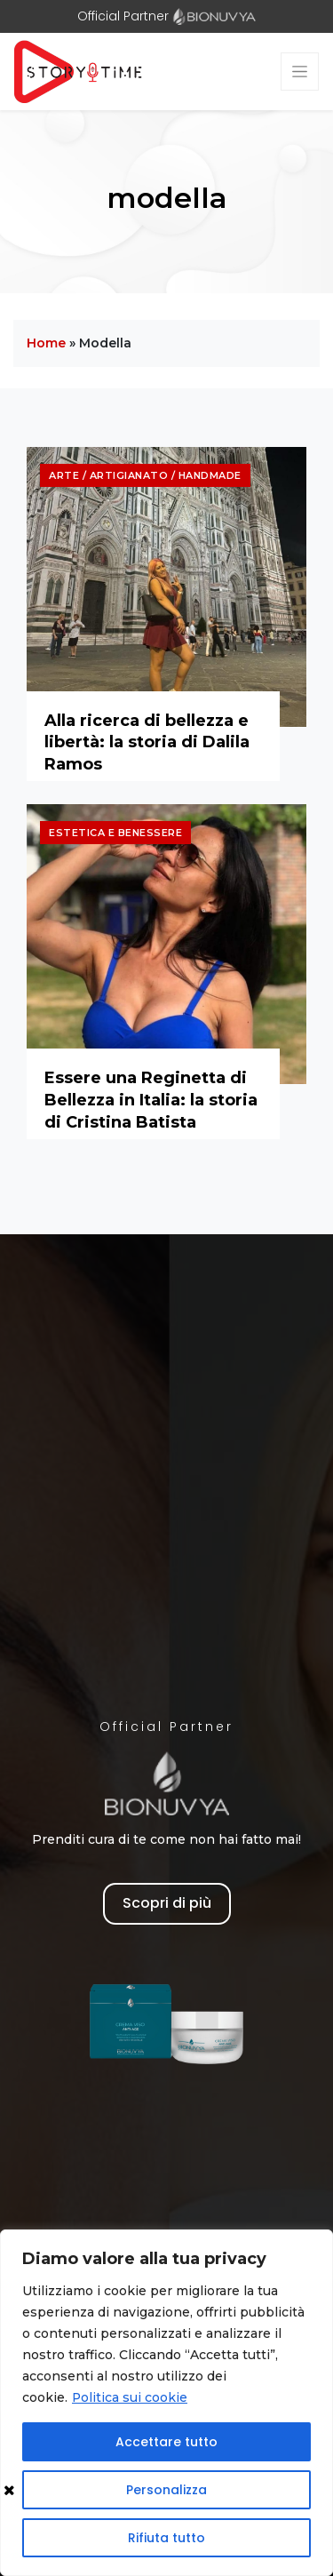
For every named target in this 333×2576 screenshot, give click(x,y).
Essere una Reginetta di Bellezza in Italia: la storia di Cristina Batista (151, 1099)
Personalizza (166, 2490)
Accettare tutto (166, 2442)
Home (46, 343)
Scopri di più (167, 1903)
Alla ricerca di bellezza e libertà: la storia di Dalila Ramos (147, 742)
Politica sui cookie (130, 2397)
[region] (166, 2402)
